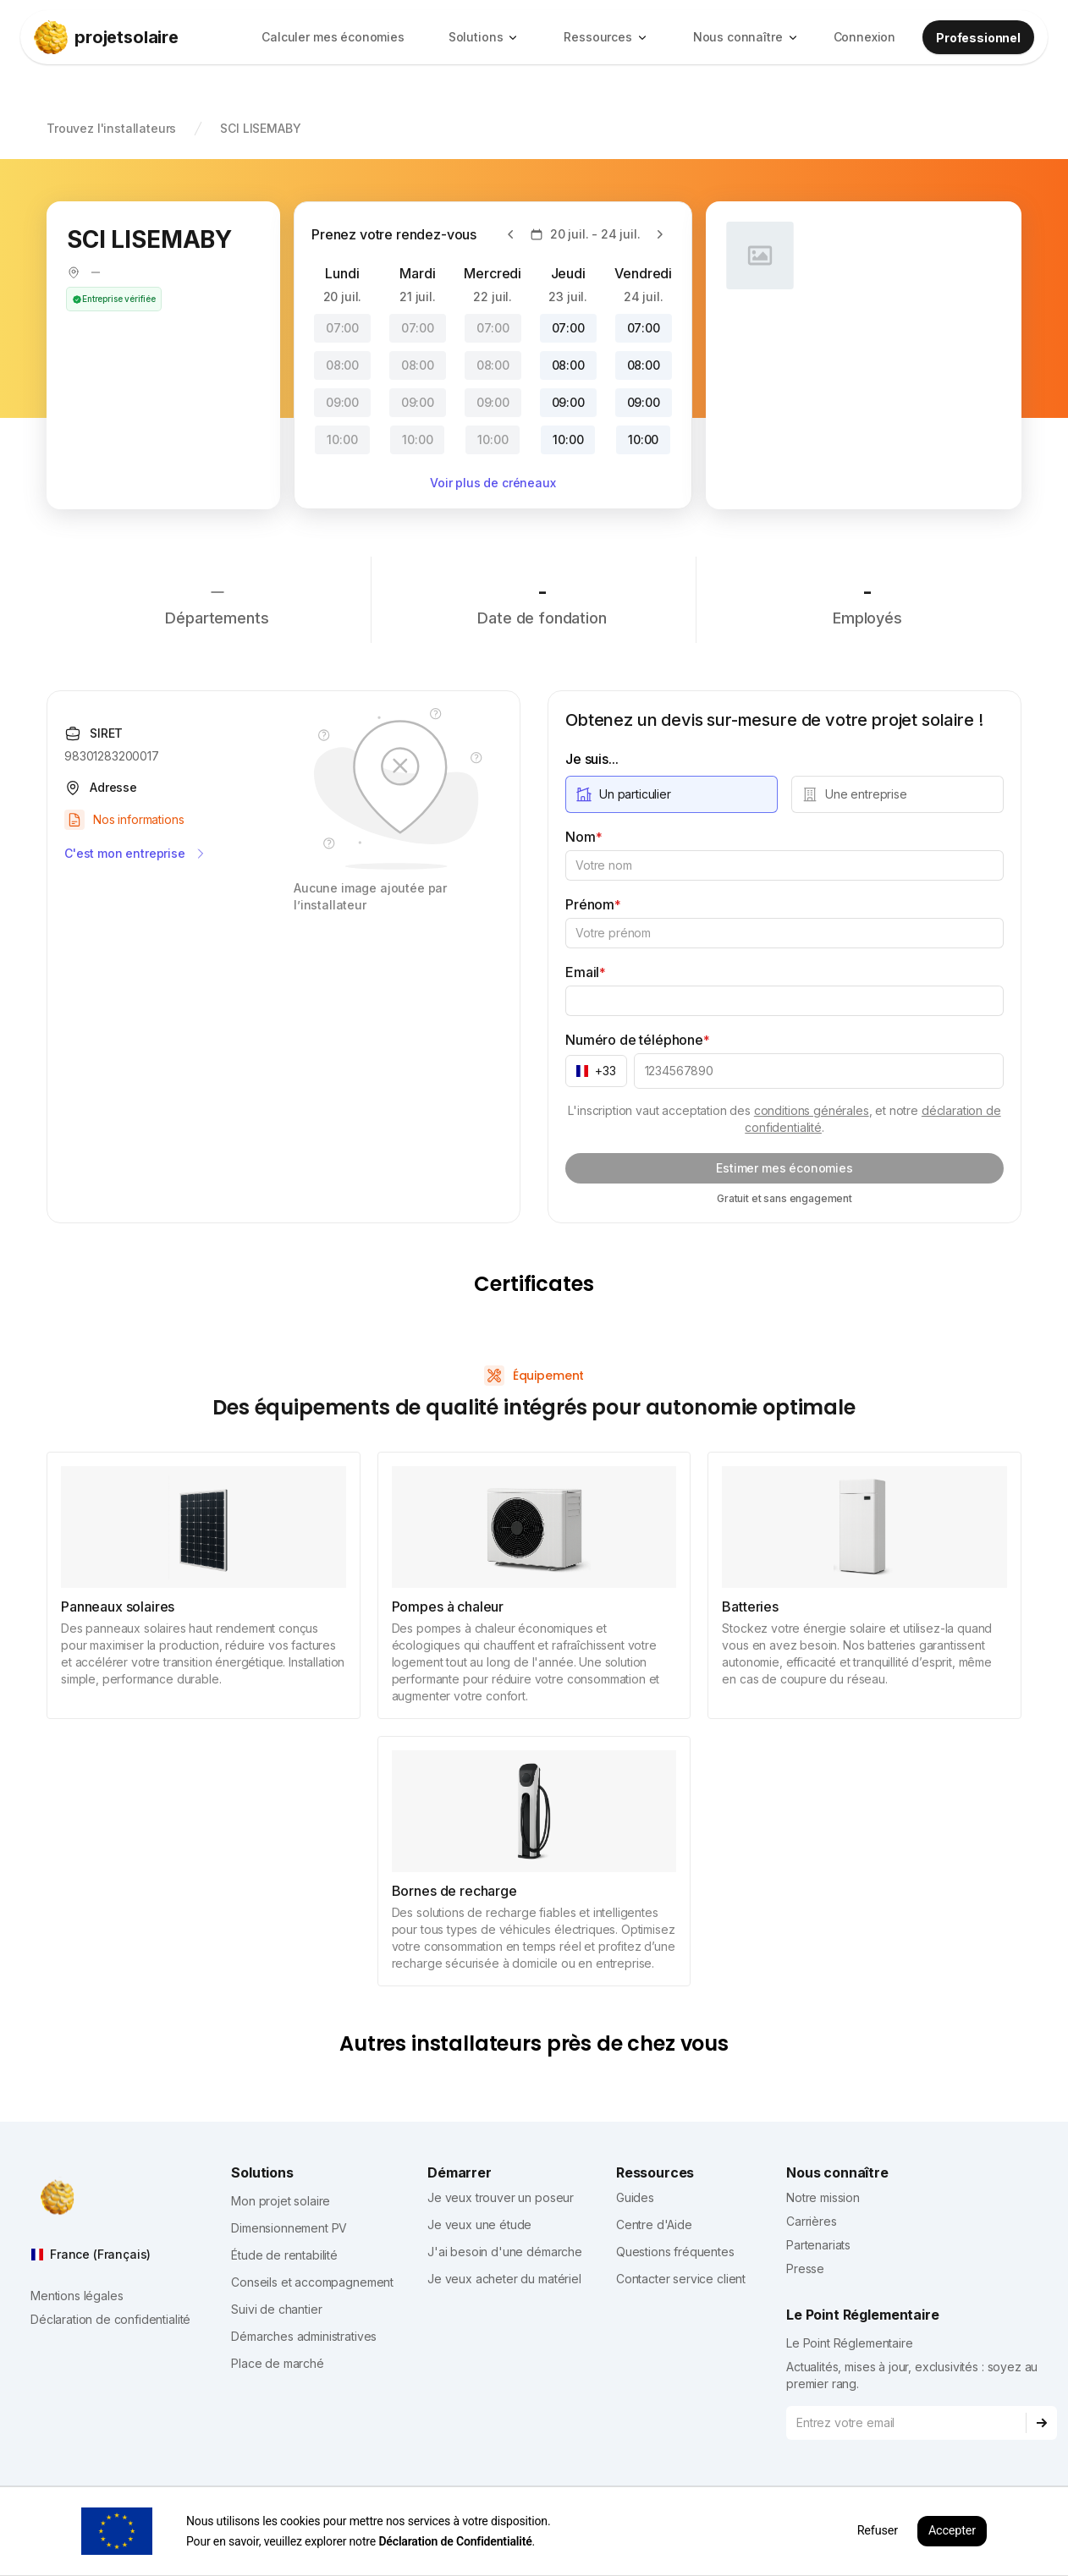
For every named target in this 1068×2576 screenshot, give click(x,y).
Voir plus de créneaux (493, 482)
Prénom (593, 904)
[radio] (671, 794)
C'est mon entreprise (135, 853)
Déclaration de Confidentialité (454, 2541)
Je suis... (591, 758)
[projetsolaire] (139, 37)
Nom (583, 836)
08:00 (342, 365)
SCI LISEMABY (260, 128)
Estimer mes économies (784, 1168)
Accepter (952, 2531)
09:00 (342, 402)
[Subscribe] (1042, 2423)
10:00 (342, 439)
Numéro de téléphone (637, 1039)
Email (585, 972)
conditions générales (811, 1110)
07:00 (342, 328)
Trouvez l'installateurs (111, 128)
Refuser (877, 2531)
